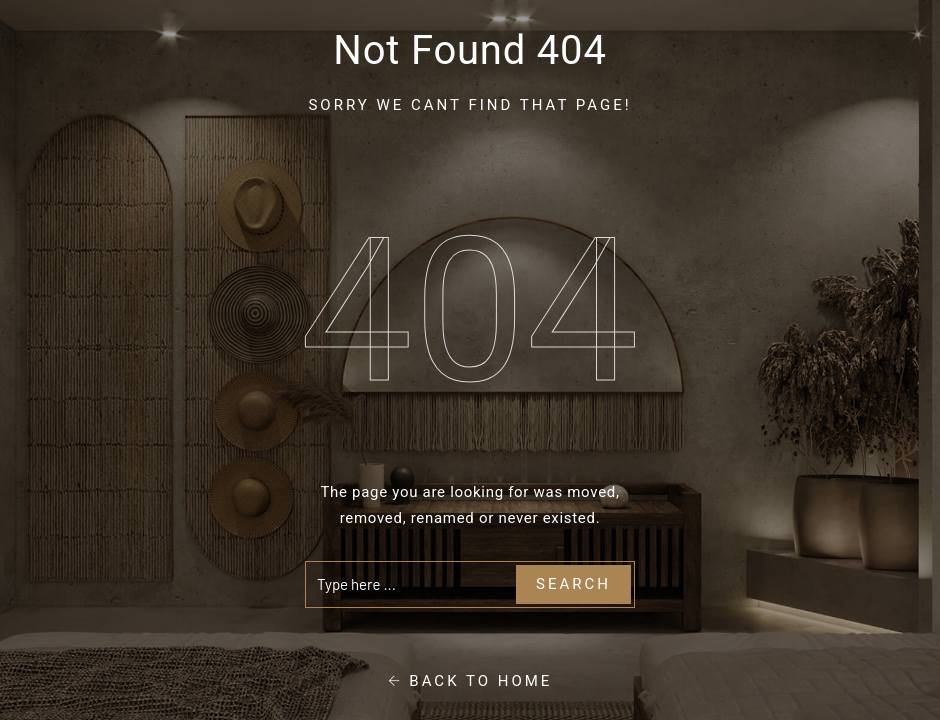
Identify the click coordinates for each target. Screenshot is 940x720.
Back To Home (470, 681)
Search (573, 584)
